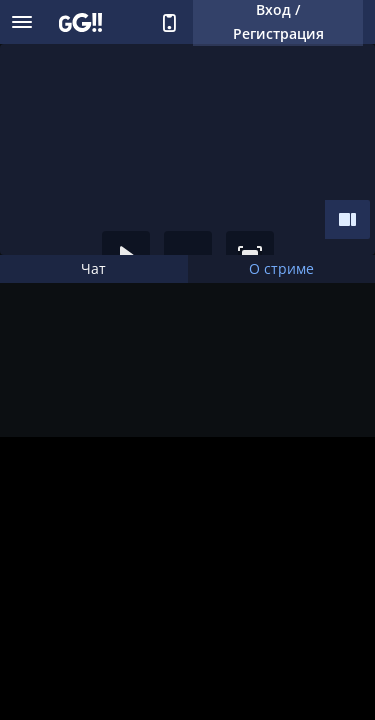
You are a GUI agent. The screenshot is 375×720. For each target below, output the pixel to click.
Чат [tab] (93, 268)
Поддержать (101, 639)
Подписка (39, 639)
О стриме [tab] (281, 268)
